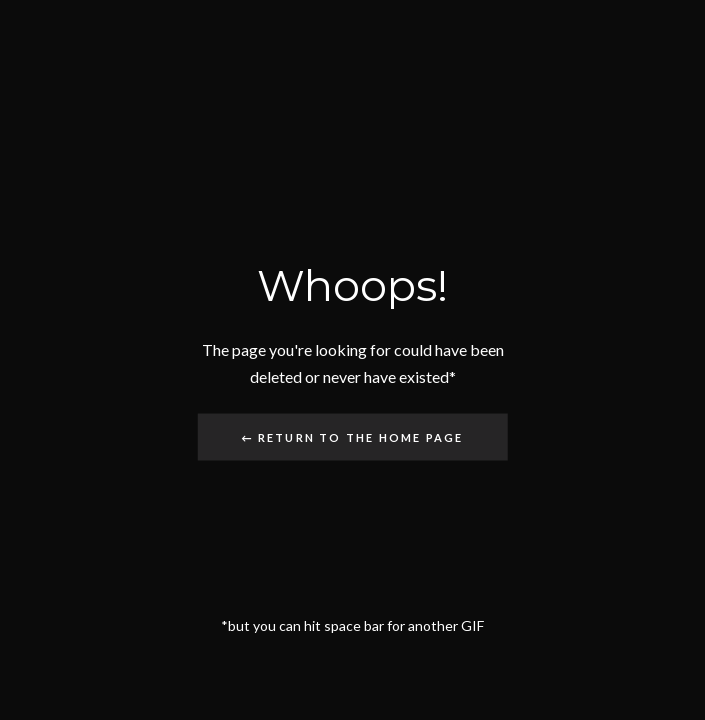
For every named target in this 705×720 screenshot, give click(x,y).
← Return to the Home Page (353, 436)
